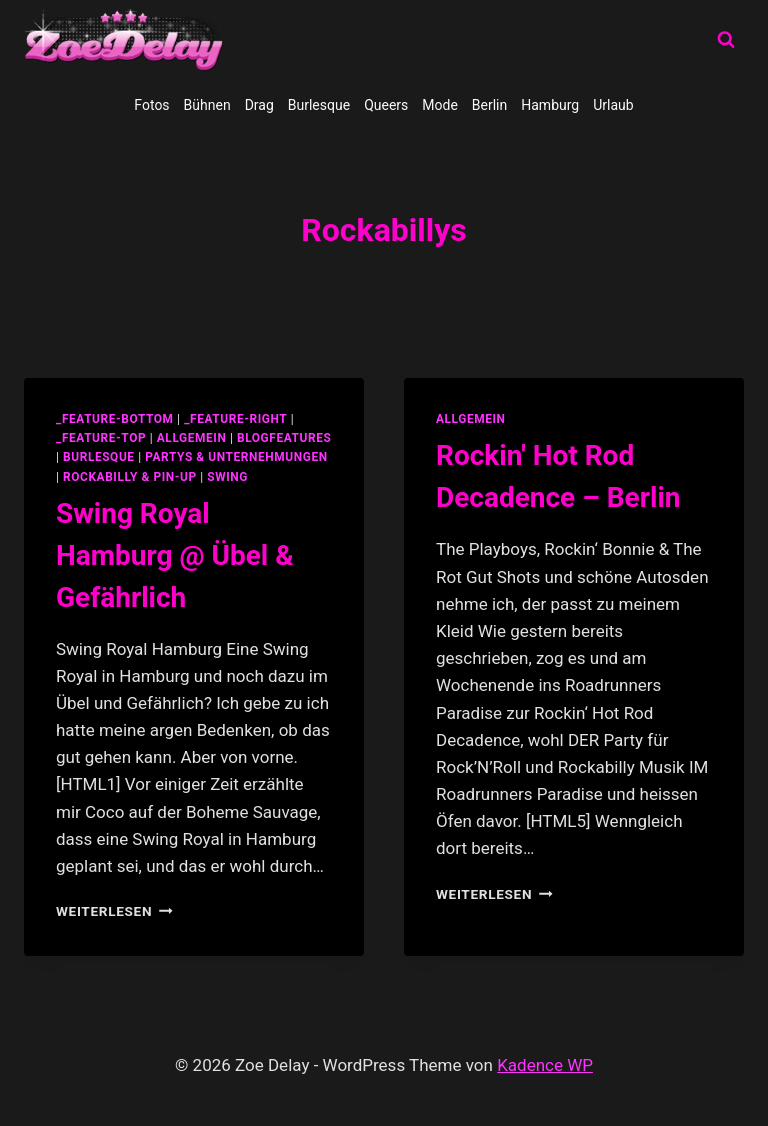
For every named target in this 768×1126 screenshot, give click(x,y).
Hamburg (550, 105)
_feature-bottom (115, 419)
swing (227, 477)
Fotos (151, 105)
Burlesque (319, 105)
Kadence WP (545, 1065)
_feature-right (235, 419)
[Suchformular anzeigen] (726, 40)
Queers (386, 105)
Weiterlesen (114, 911)
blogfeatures (284, 438)
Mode (440, 105)
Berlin (489, 105)
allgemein (192, 438)
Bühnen (207, 105)
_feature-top (101, 438)
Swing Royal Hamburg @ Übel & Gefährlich (175, 555)
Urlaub (613, 105)
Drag (259, 105)
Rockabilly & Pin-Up (130, 477)
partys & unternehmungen (236, 457)
